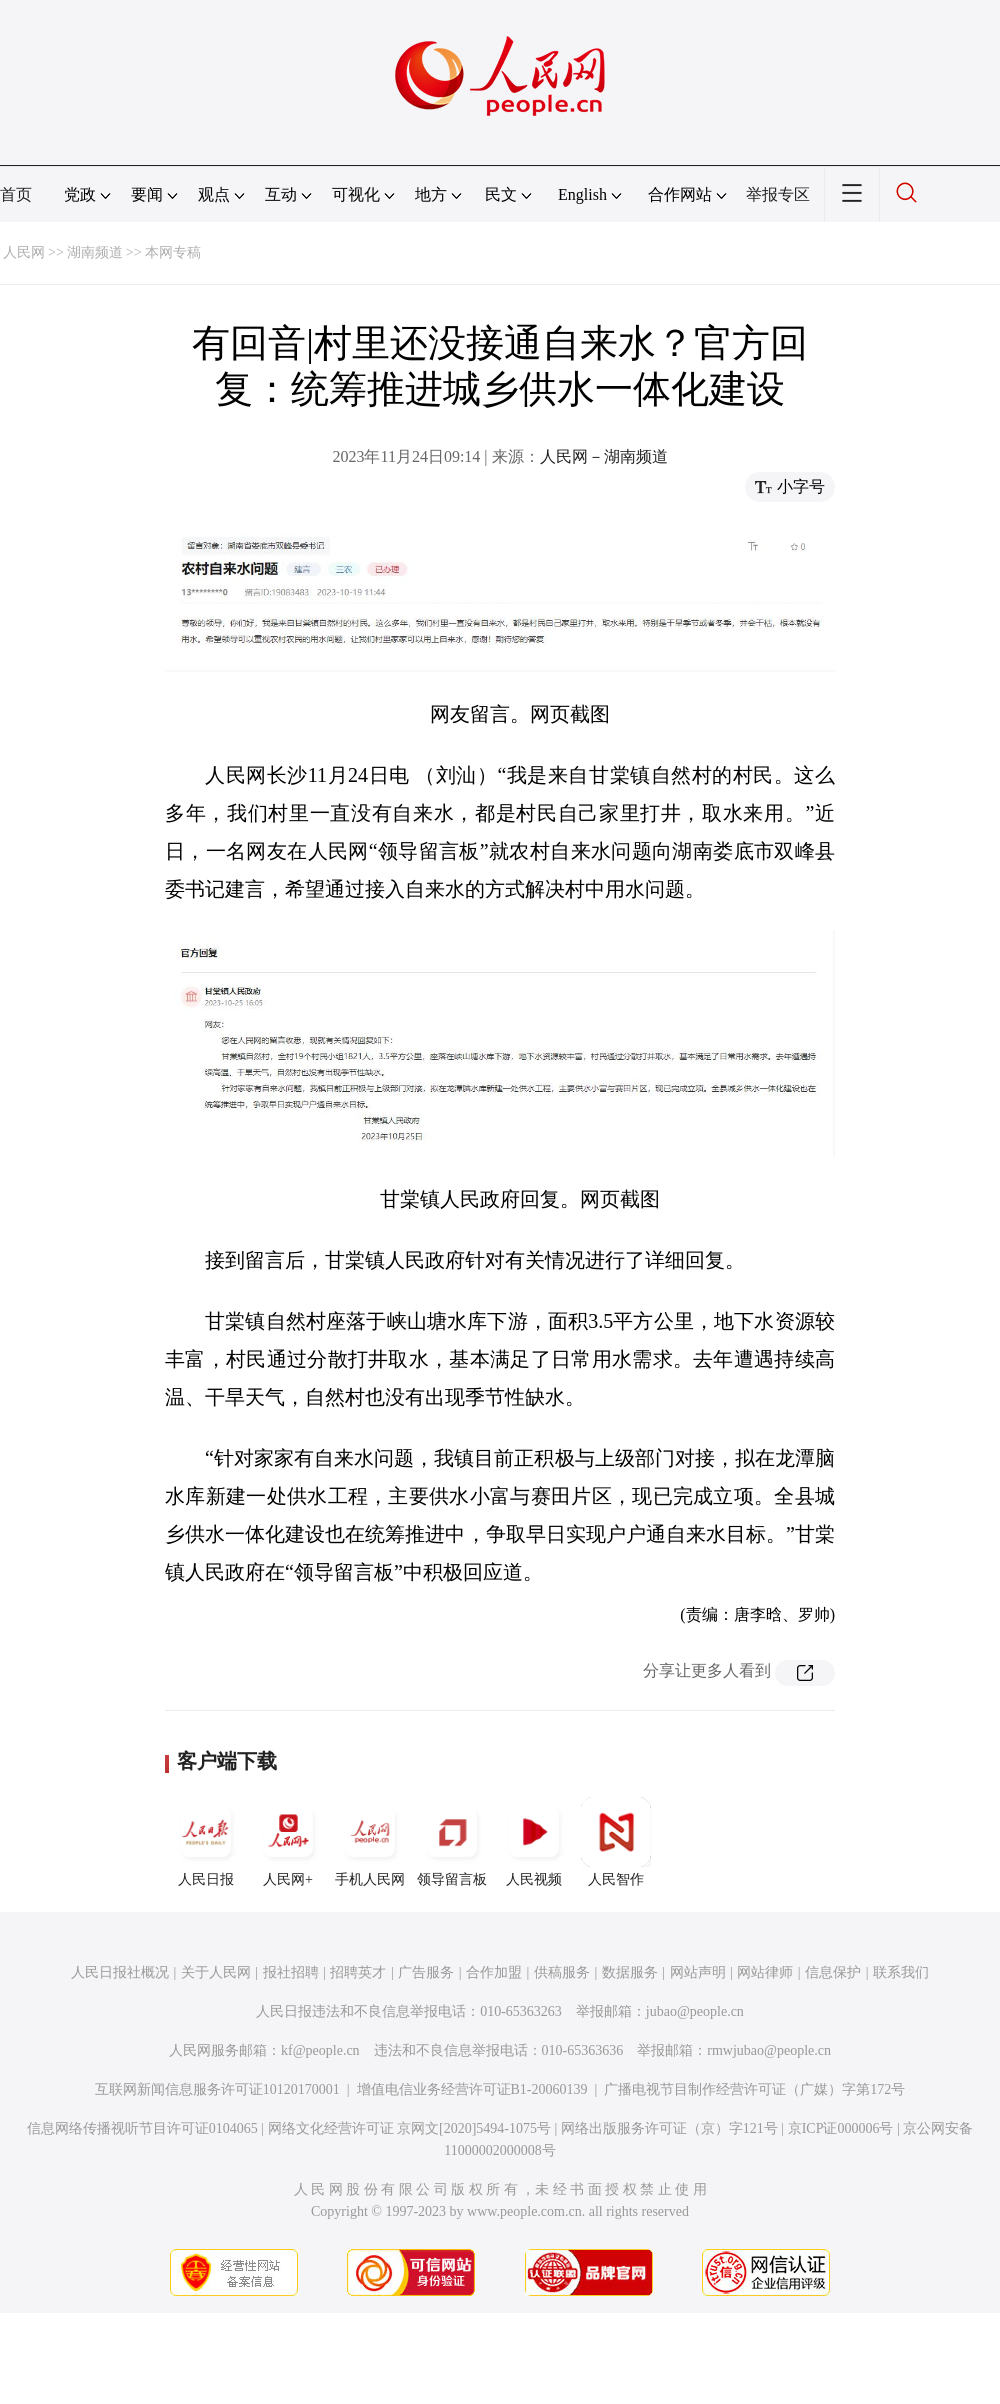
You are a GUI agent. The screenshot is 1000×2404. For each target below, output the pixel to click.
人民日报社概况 (120, 1972)
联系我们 (901, 1972)
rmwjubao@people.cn (769, 2050)
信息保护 (833, 1972)
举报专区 (778, 194)
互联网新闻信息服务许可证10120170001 (217, 2089)
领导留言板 (452, 1842)
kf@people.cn (320, 2050)
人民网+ (288, 1842)
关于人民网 (216, 1972)
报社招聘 (291, 1972)
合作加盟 (494, 1972)
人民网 (24, 252)
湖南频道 (95, 252)
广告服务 (426, 1972)
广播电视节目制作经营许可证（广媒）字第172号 (754, 2089)
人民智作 (616, 1842)
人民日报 (206, 1842)
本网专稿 (173, 252)
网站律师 (765, 1972)
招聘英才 (358, 1972)
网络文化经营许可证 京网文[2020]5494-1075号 (410, 2128)
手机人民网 (370, 1842)
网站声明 (698, 1972)
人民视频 (534, 1842)
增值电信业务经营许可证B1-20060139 (472, 2089)
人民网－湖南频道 (604, 456)
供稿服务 (562, 1972)
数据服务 (630, 1972)
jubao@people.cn (695, 2011)
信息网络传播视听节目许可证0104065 (142, 2128)
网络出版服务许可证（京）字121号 (669, 2128)
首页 (16, 194)
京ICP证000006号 (841, 2128)
